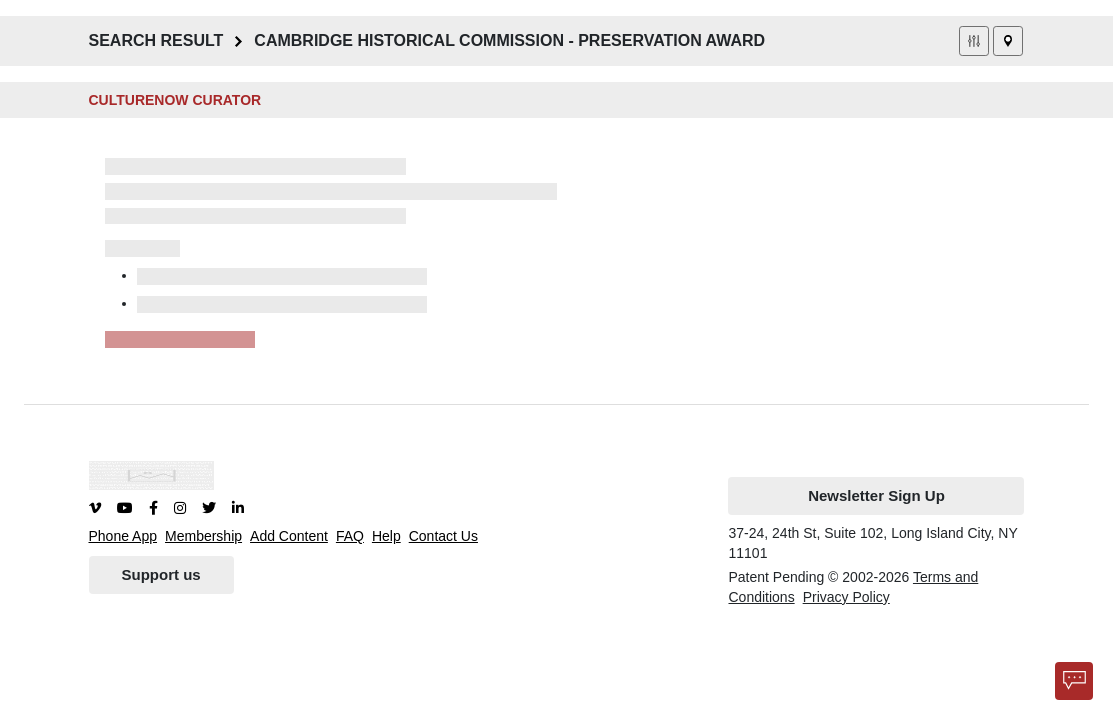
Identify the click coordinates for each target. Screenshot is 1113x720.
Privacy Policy (846, 597)
